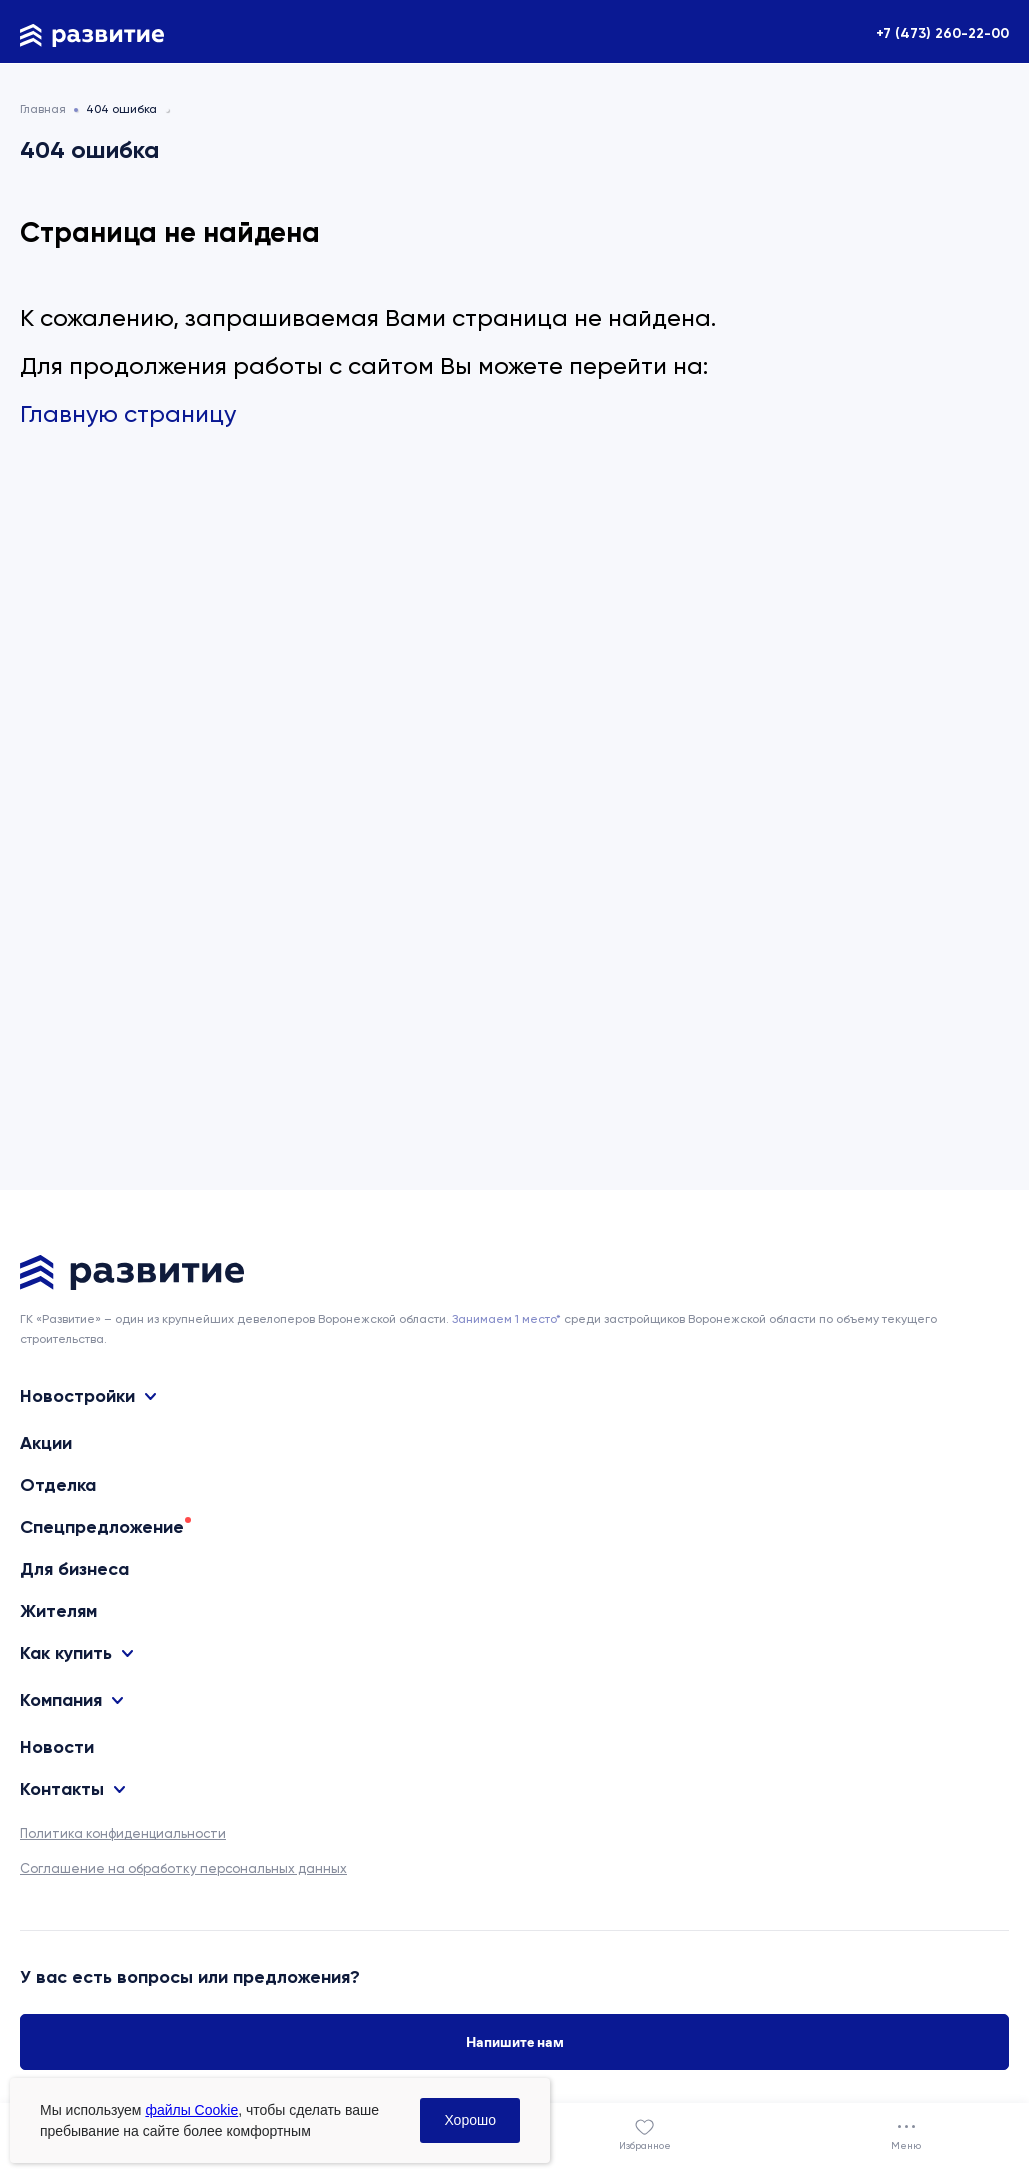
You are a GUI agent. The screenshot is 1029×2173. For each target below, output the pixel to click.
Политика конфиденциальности (123, 1833)
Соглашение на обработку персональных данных (183, 1868)
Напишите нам (515, 2042)
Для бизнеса (74, 1569)
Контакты (62, 1789)
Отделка (58, 1485)
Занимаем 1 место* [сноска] (506, 1319)
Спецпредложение (102, 1527)
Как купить (66, 1653)
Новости (57, 1747)
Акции (46, 1443)
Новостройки (77, 1396)
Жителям (58, 1611)
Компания (61, 1700)
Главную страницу (128, 414)
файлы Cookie (191, 2110)
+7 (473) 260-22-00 (942, 33)
